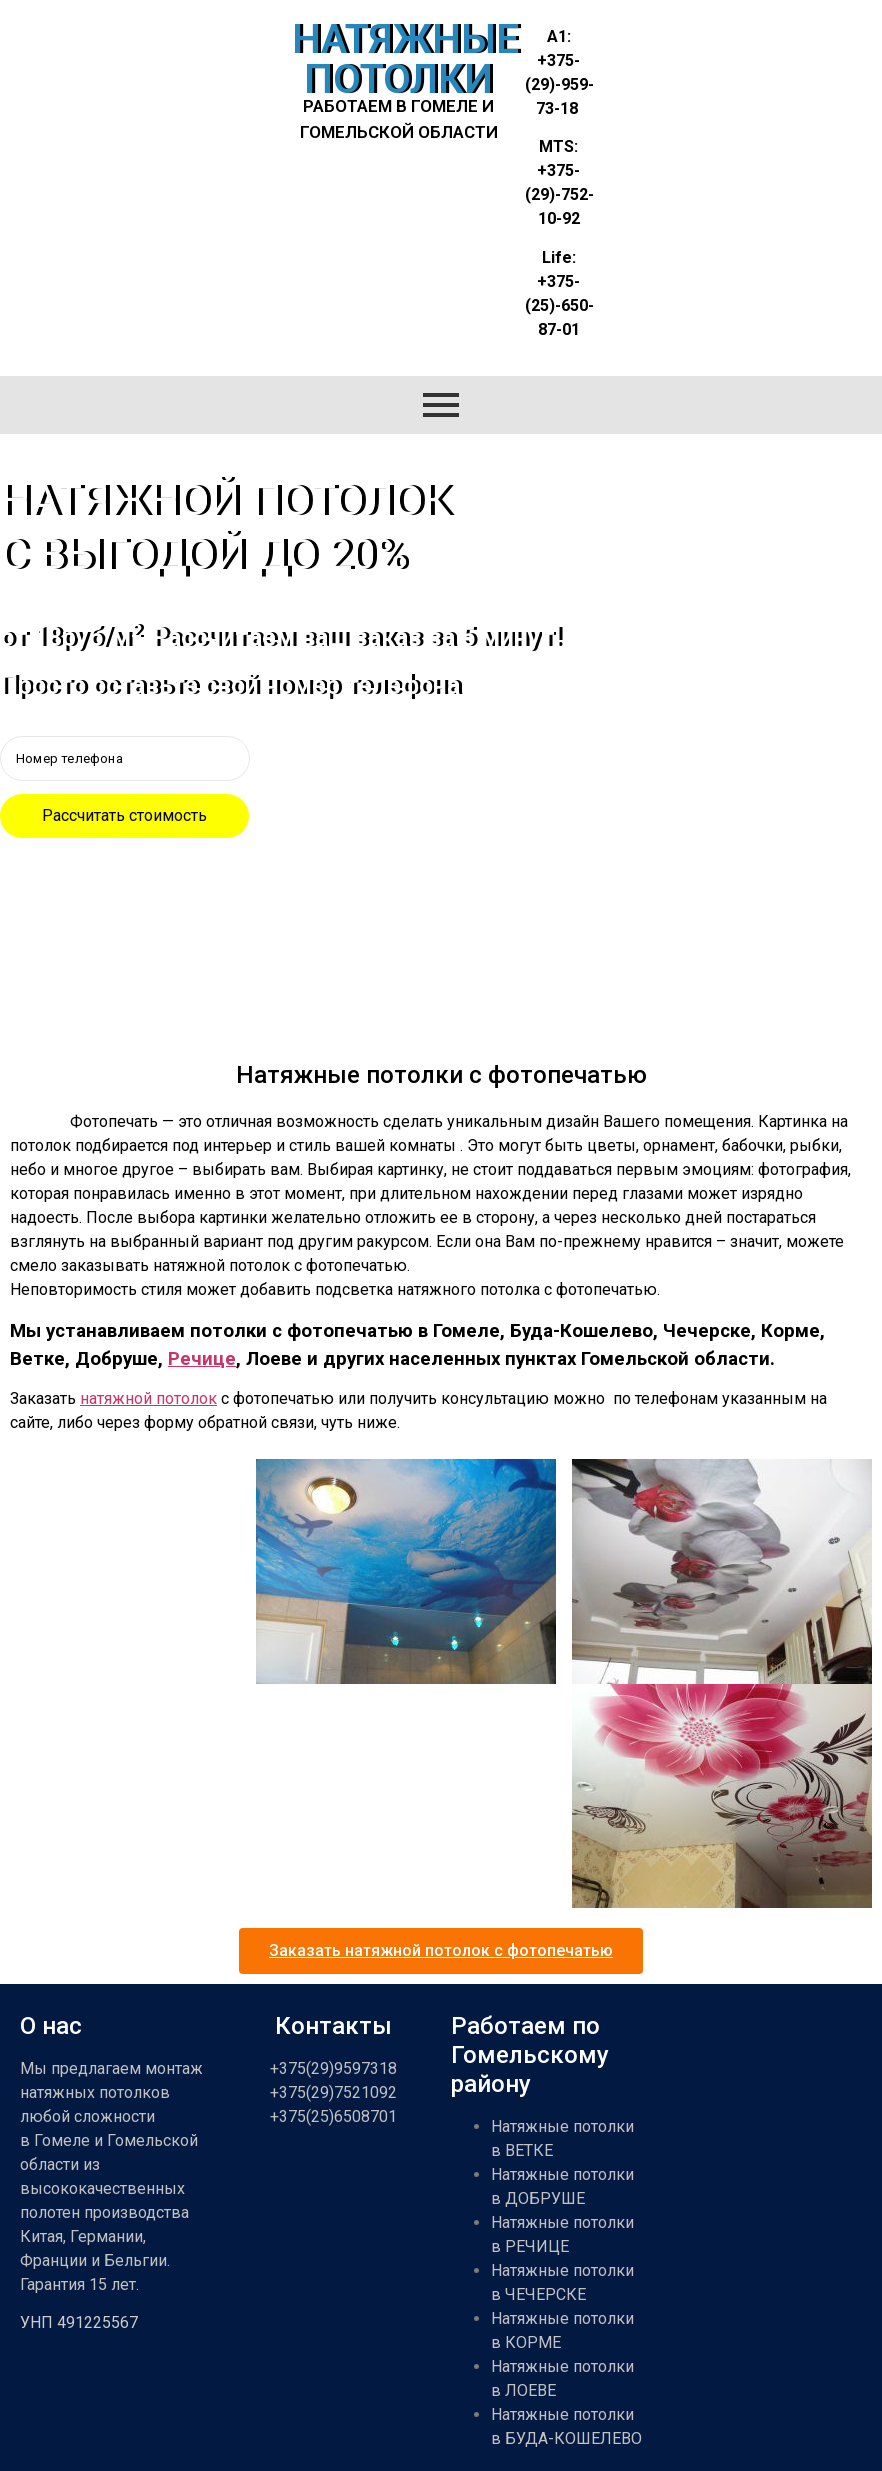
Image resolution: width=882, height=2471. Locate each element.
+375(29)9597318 (333, 2068)
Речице (202, 1359)
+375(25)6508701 (333, 2116)
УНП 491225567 (79, 2322)
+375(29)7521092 (333, 2092)
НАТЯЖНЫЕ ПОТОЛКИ (405, 59)
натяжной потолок (148, 1398)
